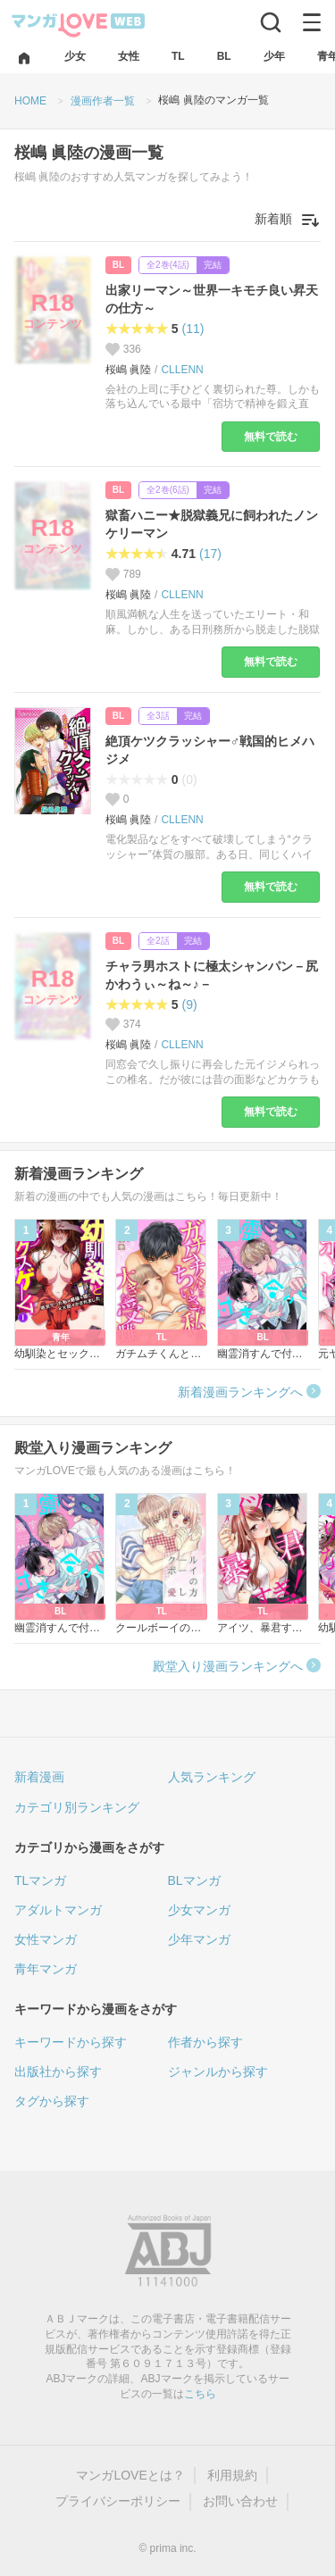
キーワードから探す (70, 2042)
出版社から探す (58, 2071)
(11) (193, 328)
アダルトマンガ (58, 1910)
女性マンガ (45, 1939)
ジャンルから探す (218, 2071)
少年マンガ (199, 1939)
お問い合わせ (240, 2501)
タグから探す (51, 2101)
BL (118, 265)
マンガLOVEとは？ (130, 2475)
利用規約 (232, 2475)
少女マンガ (199, 1910)
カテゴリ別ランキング (76, 1807)
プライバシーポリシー (117, 2501)
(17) (210, 553)
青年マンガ (45, 1969)
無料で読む (270, 436)
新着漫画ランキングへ (240, 1392)
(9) (189, 1004)
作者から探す (205, 2042)
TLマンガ (40, 1880)
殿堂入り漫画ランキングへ (228, 1666)
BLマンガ (194, 1880)
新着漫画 (39, 1777)
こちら (200, 2394)
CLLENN (182, 369)
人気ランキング (211, 1777)
